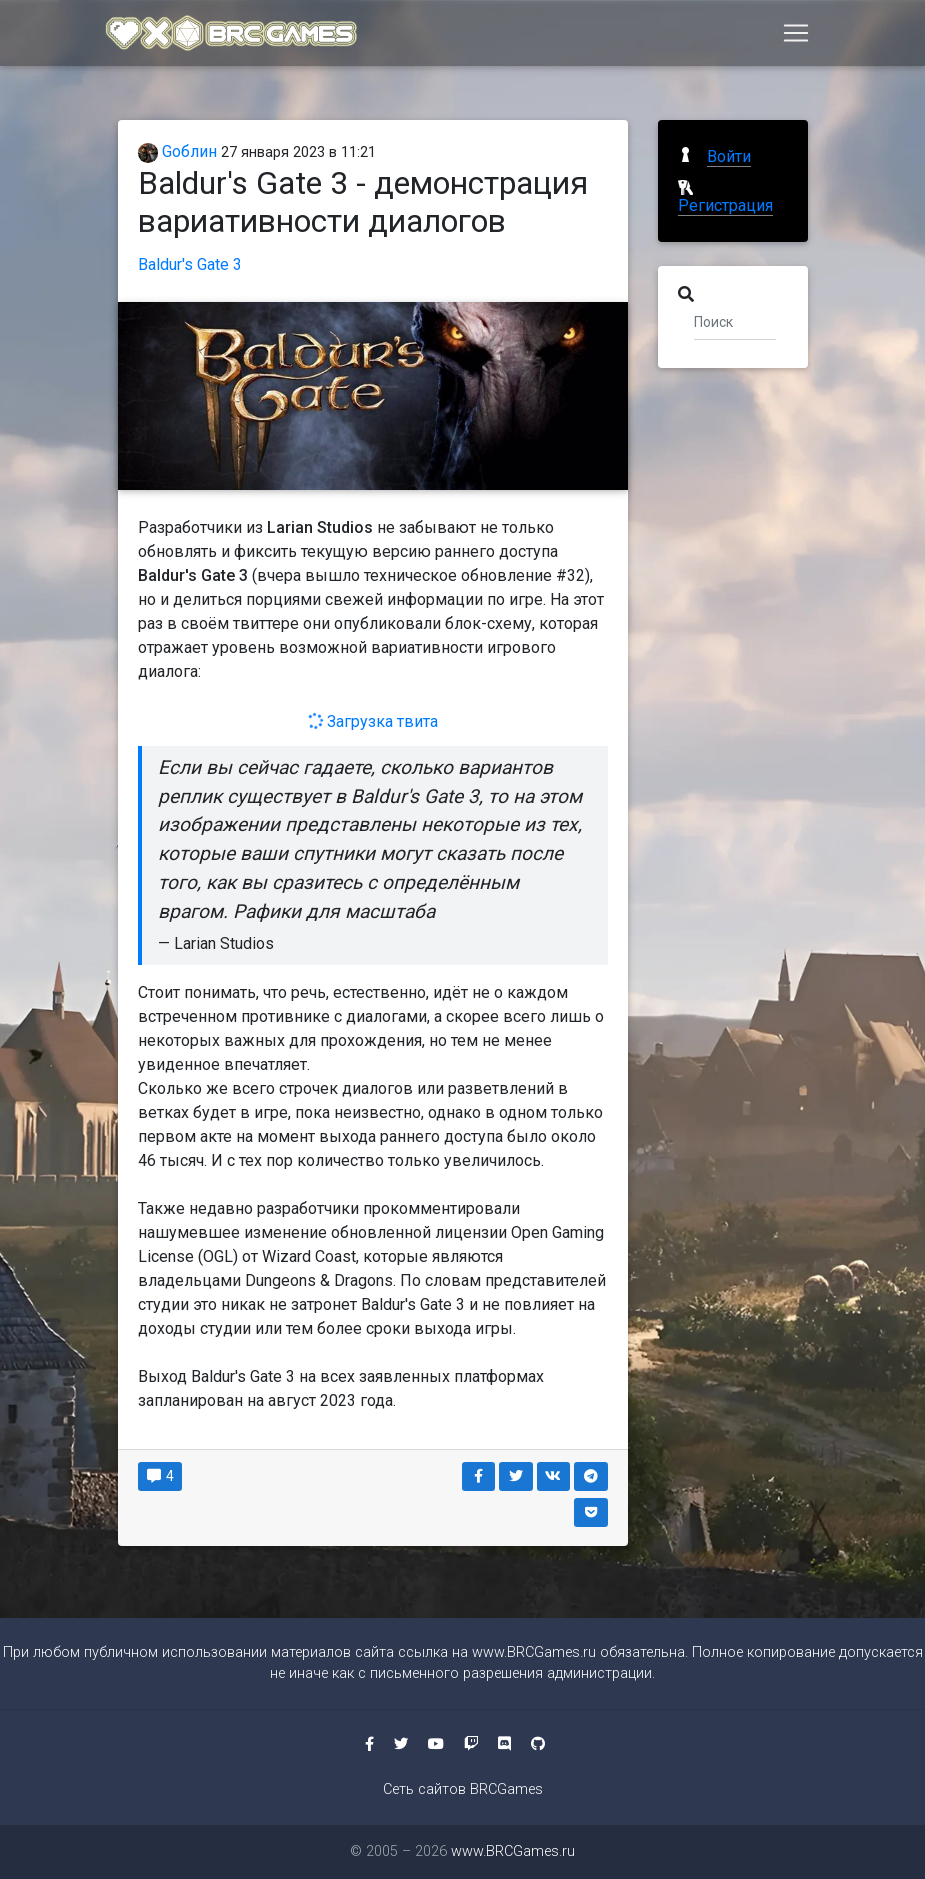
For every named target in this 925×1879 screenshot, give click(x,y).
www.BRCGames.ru (534, 1652)
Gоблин (178, 151)
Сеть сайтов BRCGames (463, 1789)
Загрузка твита (372, 721)
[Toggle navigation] (796, 37)
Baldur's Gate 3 (190, 264)
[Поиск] (735, 321)
